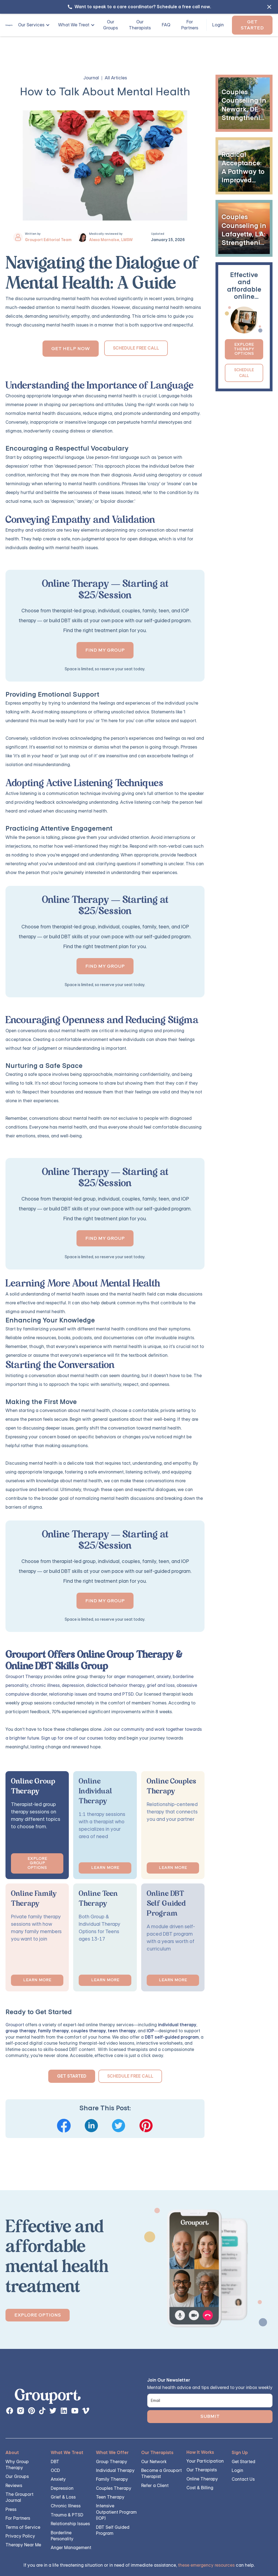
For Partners (189, 25)
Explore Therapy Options (244, 349)
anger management (134, 1676)
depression (73, 1685)
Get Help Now (70, 348)
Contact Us (243, 2479)
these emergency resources (206, 2565)
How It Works (200, 2452)
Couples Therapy (113, 2488)
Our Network (154, 2462)
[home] (9, 25)
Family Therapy (112, 2479)
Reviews (13, 2485)
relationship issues (68, 1694)
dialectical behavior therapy (115, 1685)
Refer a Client (155, 2485)
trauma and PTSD (115, 1694)
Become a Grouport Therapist (161, 2473)
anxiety (163, 1676)
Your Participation (205, 2461)
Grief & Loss (63, 2497)
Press (10, 2509)
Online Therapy (202, 2479)
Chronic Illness (66, 2506)
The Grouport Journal (19, 2497)
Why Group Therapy (17, 2465)
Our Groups (110, 25)
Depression (62, 2488)
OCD (55, 2470)
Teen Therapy (110, 2497)
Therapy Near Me (23, 2545)
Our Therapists (140, 25)
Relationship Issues (70, 2524)
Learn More (105, 1867)
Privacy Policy (20, 2536)
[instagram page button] (20, 2411)
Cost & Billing (199, 2488)
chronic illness (45, 1685)
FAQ (166, 25)
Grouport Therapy (24, 1676)
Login (218, 25)
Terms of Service (22, 2527)
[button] (32, 25)
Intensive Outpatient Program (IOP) (116, 2512)
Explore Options (37, 2315)
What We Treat (73, 25)
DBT (55, 2462)
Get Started (252, 24)
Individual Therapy (115, 2470)
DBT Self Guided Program (112, 2530)
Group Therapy (111, 2462)
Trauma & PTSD (67, 2515)
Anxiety (58, 2479)
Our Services (31, 25)
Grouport (14, 2025)
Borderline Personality (62, 2536)
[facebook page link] (9, 2411)
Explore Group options (37, 1863)
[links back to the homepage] (48, 2398)
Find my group (105, 650)
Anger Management (71, 2547)
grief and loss (161, 1685)
